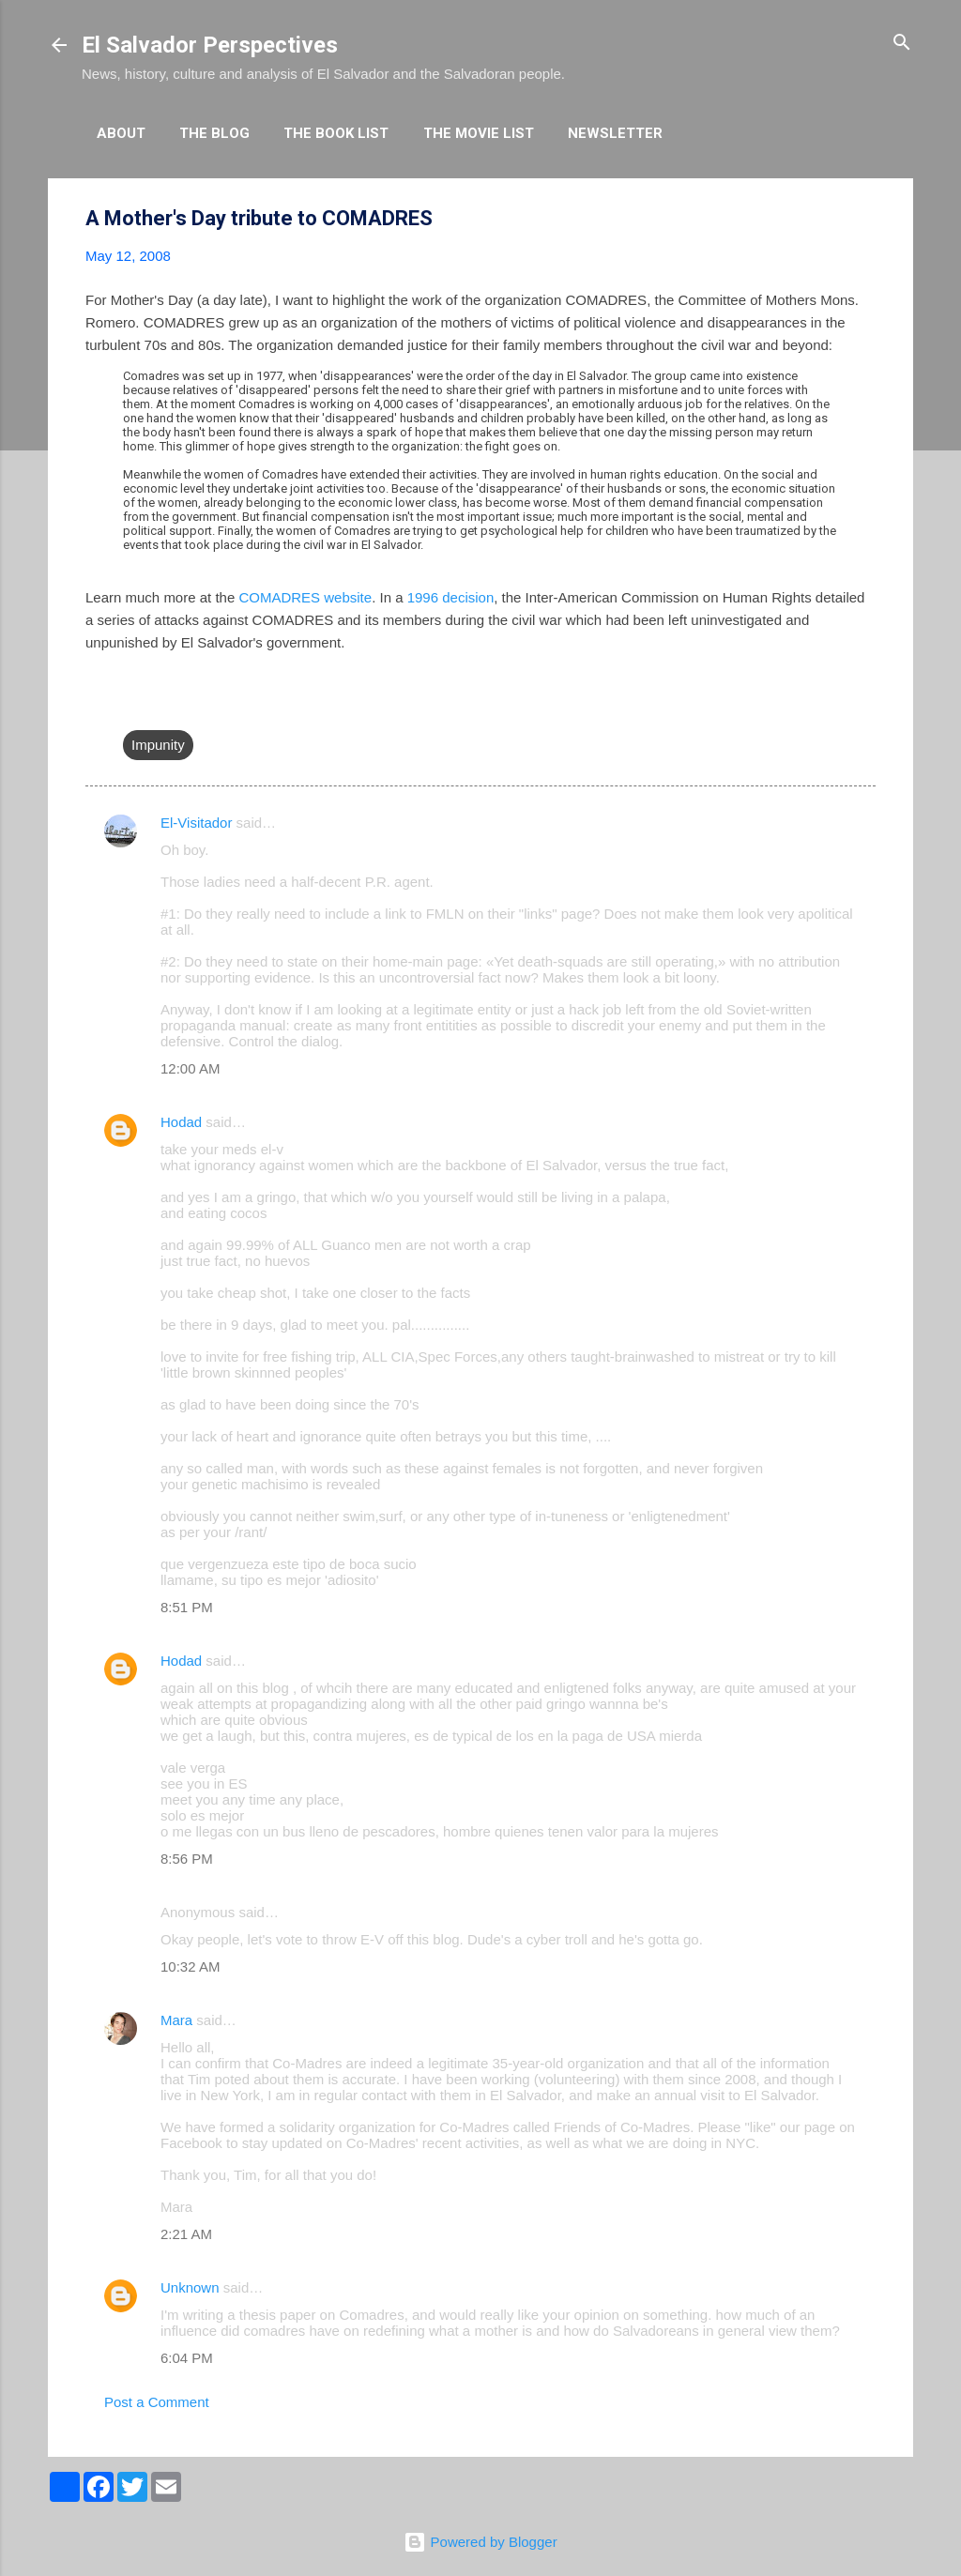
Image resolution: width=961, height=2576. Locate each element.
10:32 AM (190, 1966)
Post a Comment (156, 2402)
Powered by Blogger (480, 2542)
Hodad (181, 1122)
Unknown (190, 2287)
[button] (864, 219)
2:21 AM (186, 2234)
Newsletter (615, 133)
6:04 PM (186, 2358)
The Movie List (478, 133)
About (121, 133)
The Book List (336, 133)
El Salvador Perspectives (210, 45)
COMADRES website (305, 597)
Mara (176, 2020)
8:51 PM (186, 1607)
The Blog (214, 133)
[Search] (902, 44)
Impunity (158, 745)
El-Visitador (196, 823)
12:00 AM (190, 1068)
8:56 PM (186, 1859)
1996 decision (451, 597)
